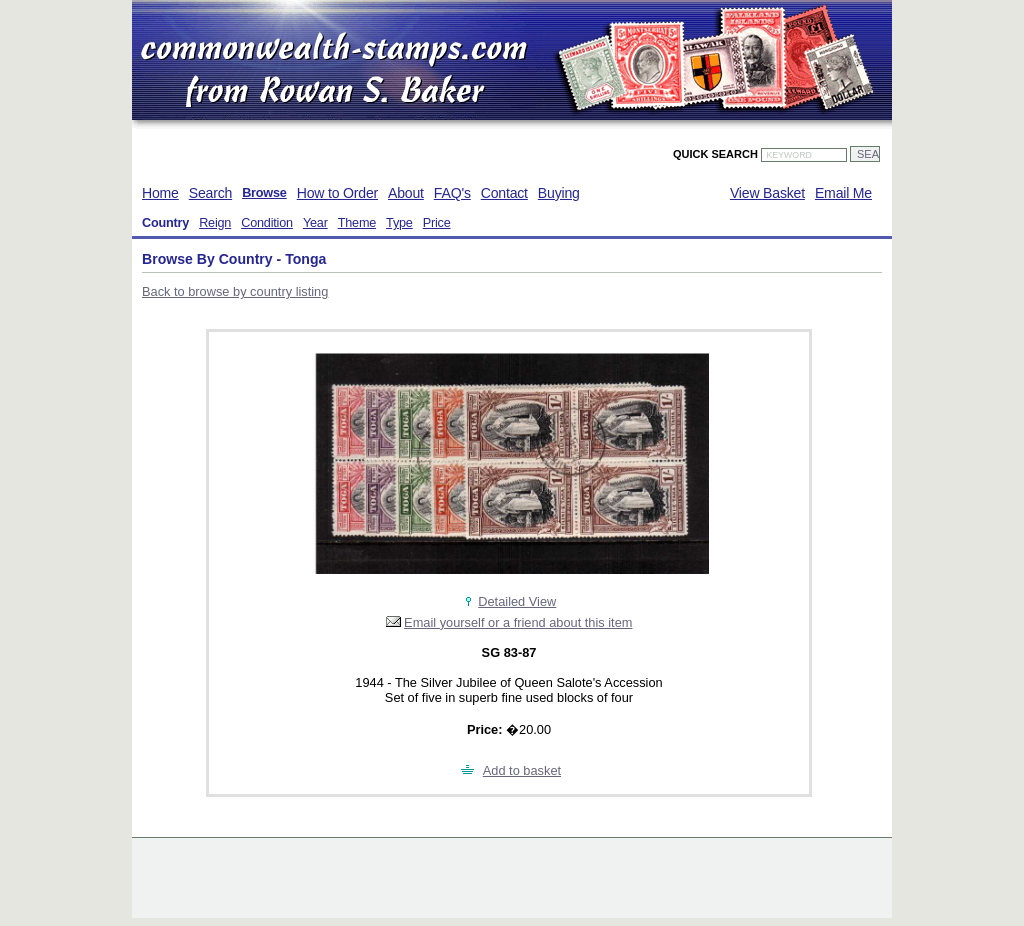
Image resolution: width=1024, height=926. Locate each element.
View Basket (767, 193)
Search (210, 193)
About (406, 193)
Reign (215, 223)
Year (315, 223)
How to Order (337, 193)
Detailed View (517, 601)
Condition (267, 223)
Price (437, 223)
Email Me (843, 193)
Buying (559, 193)
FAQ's (452, 193)
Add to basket (522, 770)
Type (399, 223)
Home (160, 193)
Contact (504, 193)
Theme (357, 223)
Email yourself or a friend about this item (518, 622)
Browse (264, 193)
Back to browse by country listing (235, 291)
